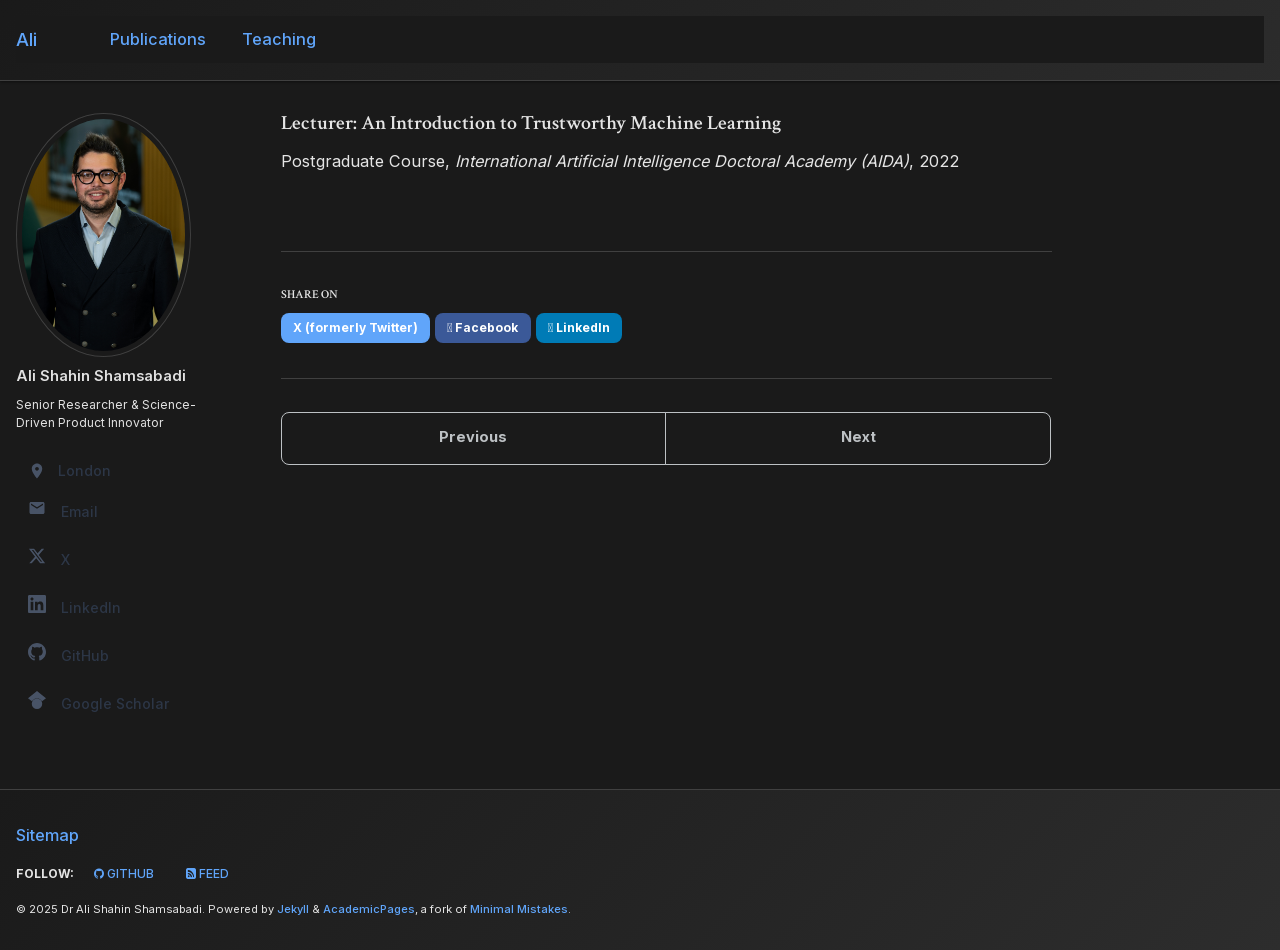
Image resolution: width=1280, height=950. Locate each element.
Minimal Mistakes (519, 909)
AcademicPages (369, 909)
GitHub (122, 873)
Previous (473, 437)
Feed (206, 873)
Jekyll (293, 909)
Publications (158, 39)
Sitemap (47, 835)
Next (858, 437)
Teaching (279, 39)
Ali (26, 39)
